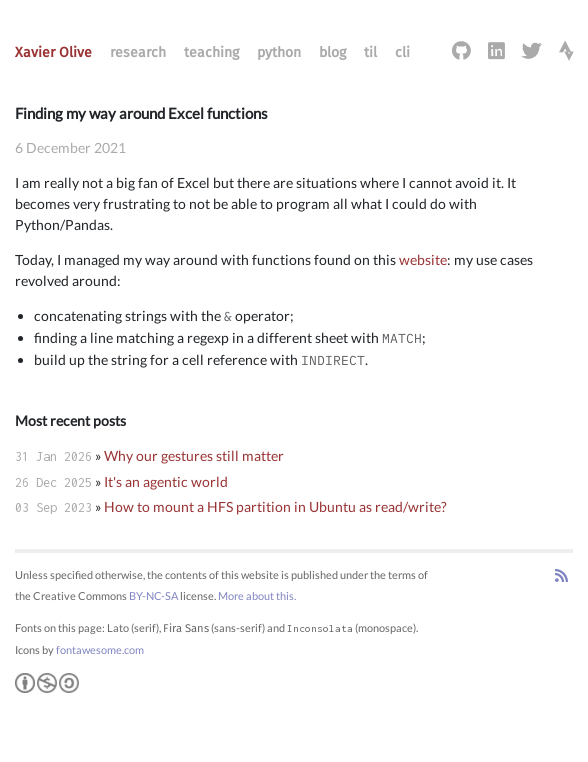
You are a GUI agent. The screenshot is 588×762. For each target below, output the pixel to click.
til (370, 52)
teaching (211, 52)
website (423, 259)
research (138, 52)
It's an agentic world (166, 481)
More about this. (257, 595)
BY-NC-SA (153, 595)
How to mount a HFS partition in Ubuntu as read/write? (275, 506)
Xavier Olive (53, 52)
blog (332, 52)
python (279, 52)
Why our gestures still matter (194, 455)
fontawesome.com (100, 649)
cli (402, 52)
